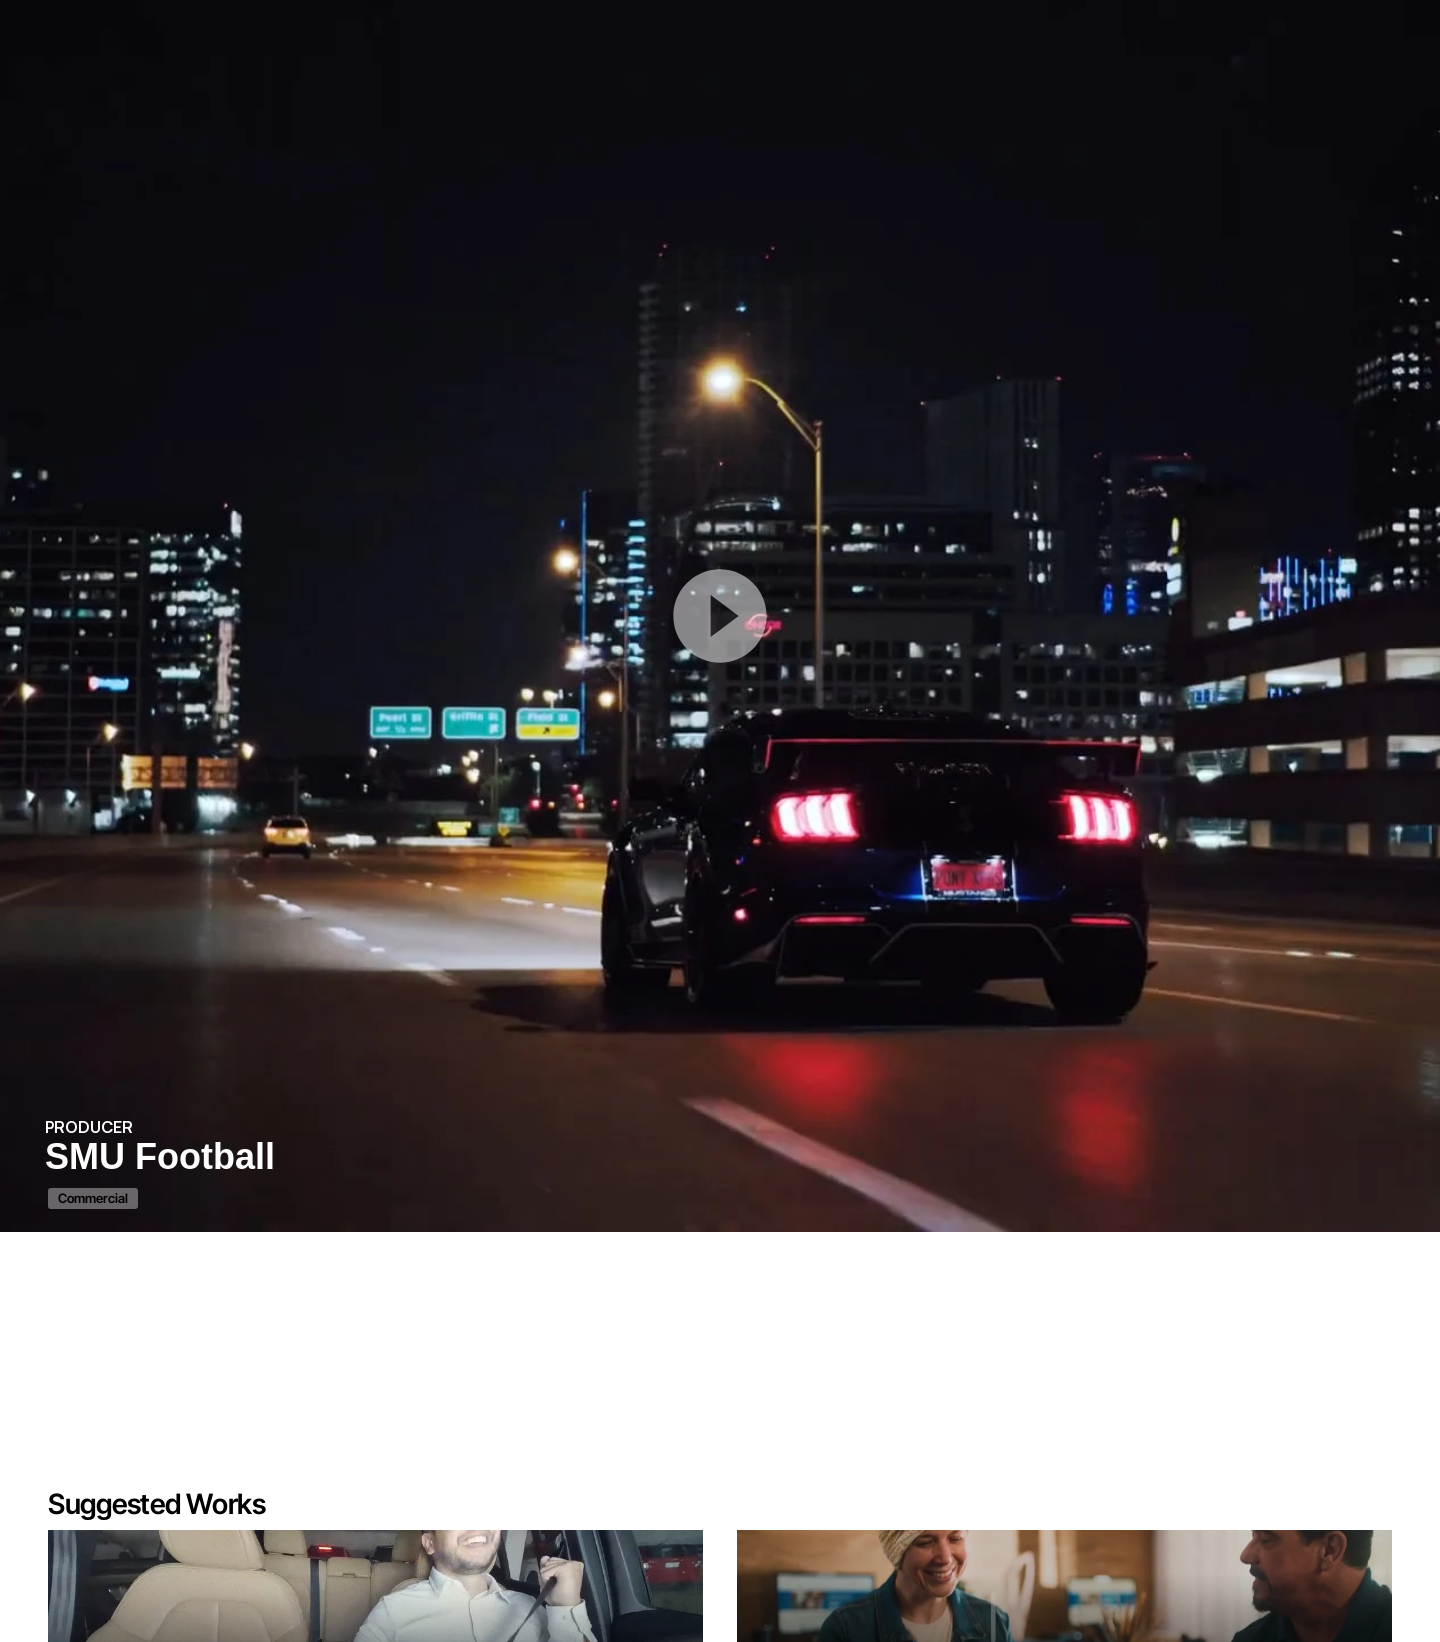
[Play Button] (720, 616)
